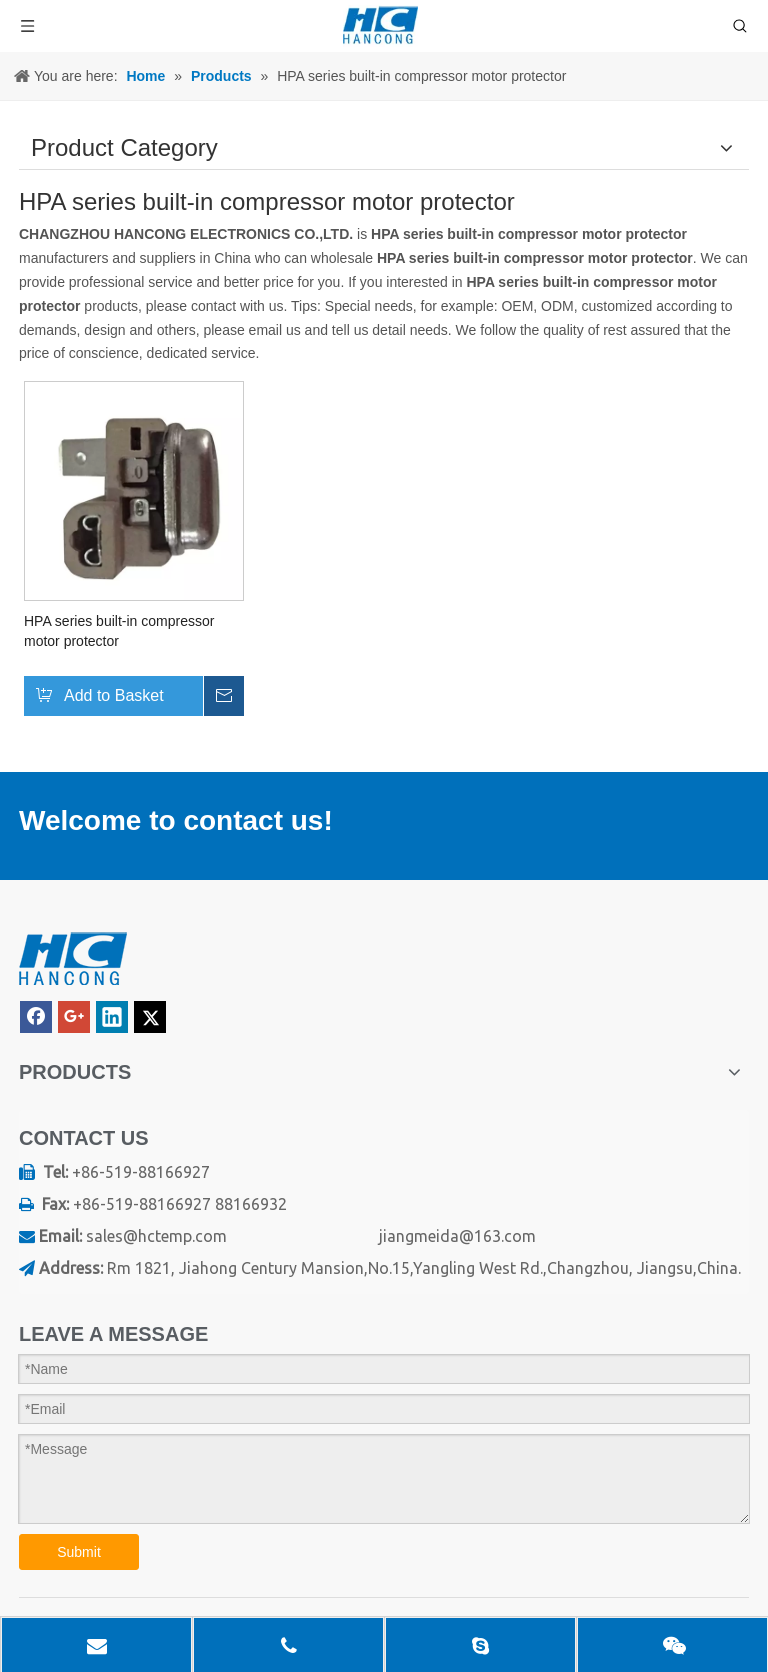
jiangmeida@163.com (457, 1236)
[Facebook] (36, 1017)
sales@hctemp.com (156, 1236)
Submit (79, 1552)
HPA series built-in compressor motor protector (119, 631)
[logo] (73, 960)
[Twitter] (150, 1017)
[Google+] (74, 1017)
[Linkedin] (112, 1017)
